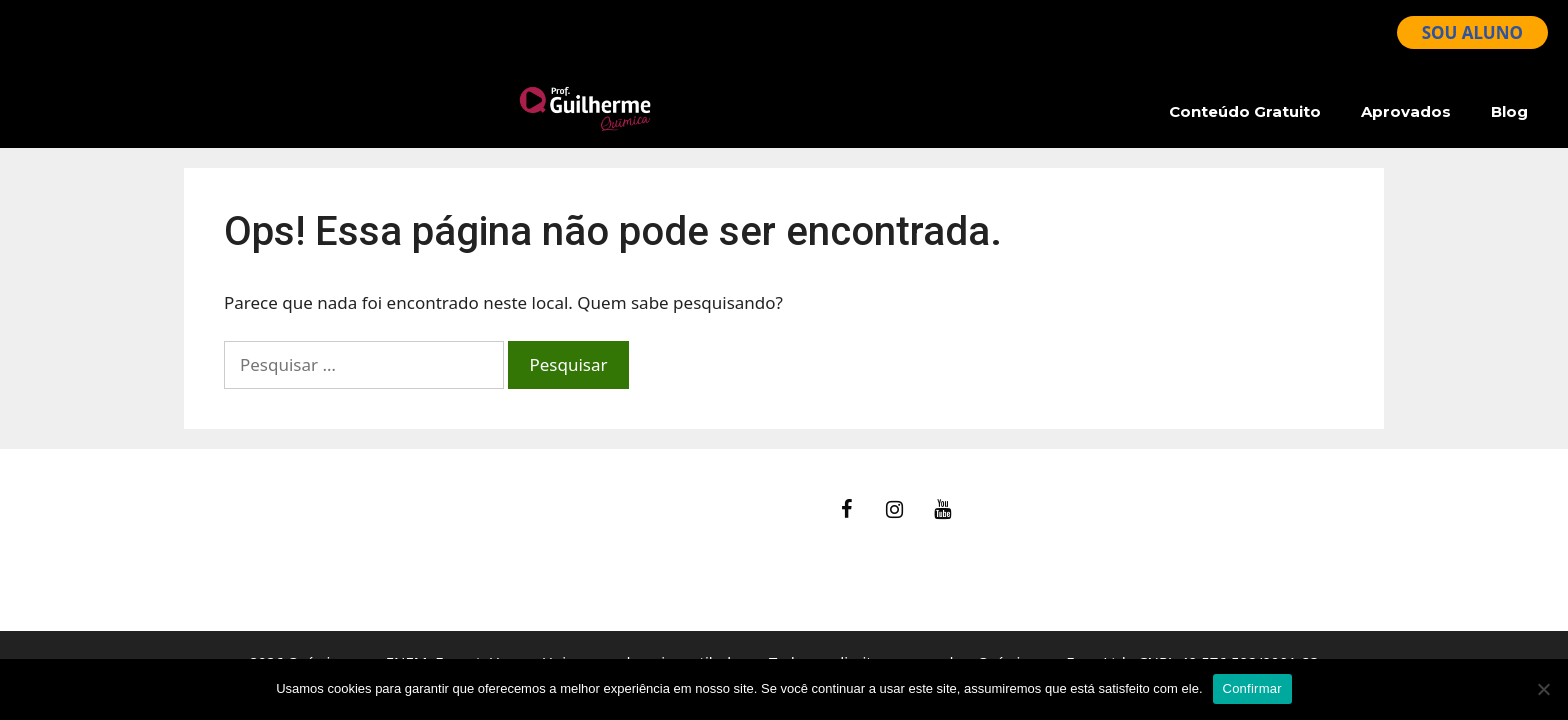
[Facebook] (847, 510)
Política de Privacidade (273, 577)
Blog (1509, 111)
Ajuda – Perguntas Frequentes (304, 526)
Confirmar (1252, 688)
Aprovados (1406, 111)
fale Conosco (235, 501)
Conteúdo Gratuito (1245, 111)
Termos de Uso (243, 552)
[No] (1543, 689)
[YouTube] (943, 510)
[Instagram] (895, 510)
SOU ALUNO (1472, 32)
